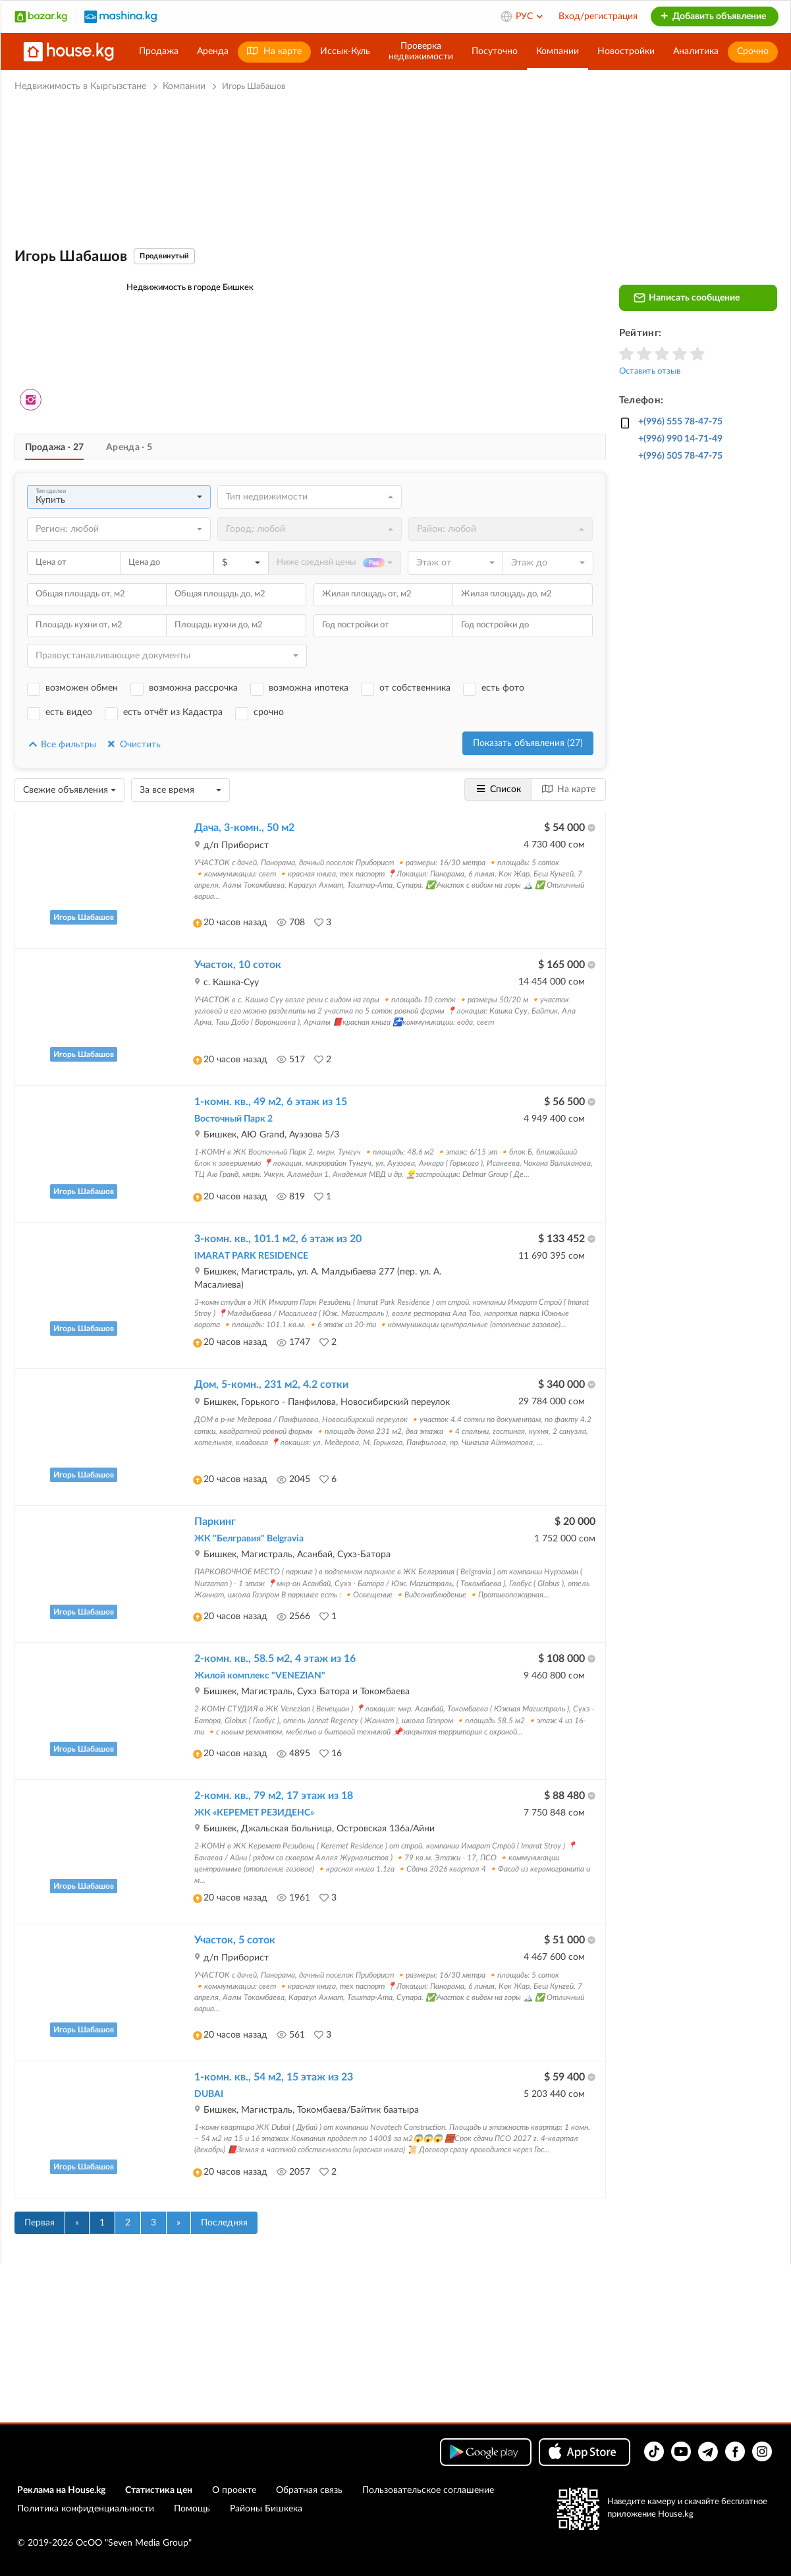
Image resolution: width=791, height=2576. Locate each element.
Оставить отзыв (649, 371)
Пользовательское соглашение (428, 2490)
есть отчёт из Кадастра (173, 712)
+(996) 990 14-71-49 (680, 439)
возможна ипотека (308, 688)
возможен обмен (81, 688)
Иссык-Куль (345, 51)
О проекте (234, 2490)
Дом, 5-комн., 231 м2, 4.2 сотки (271, 1384)
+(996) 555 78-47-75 (680, 421)
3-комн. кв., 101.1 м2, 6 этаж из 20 (278, 1239)
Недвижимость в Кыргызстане (80, 86)
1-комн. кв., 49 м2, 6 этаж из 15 (270, 1102)
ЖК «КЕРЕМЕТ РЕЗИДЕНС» (254, 1813)
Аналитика (696, 51)
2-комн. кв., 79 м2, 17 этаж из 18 (273, 1795)
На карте (274, 51)
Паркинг (215, 1521)
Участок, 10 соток (237, 964)
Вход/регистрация (598, 16)
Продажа (158, 51)
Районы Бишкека (266, 2508)
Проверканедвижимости (421, 51)
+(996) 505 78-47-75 (680, 456)
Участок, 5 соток (234, 1940)
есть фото (502, 688)
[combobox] (119, 497)
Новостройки (626, 51)
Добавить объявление (713, 16)
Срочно (753, 51)
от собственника (414, 688)
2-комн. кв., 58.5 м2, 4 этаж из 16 (275, 1658)
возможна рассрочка (193, 688)
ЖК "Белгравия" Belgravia (249, 1538)
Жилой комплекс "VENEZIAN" (259, 1675)
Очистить (133, 744)
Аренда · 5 (129, 447)
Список (498, 789)
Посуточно (495, 51)
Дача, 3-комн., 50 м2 (244, 827)
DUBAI (208, 2094)
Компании (557, 51)
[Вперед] (178, 2223)
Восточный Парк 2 (233, 1119)
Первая (39, 2222)
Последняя (224, 2222)
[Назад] (77, 2223)
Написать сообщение (687, 298)
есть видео (68, 712)
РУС (530, 16)
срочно (269, 712)
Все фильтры (61, 744)
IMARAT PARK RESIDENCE (251, 1256)
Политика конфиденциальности (85, 2508)
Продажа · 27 (54, 447)
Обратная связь (309, 2490)
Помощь (192, 2508)
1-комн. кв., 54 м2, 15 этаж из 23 (273, 2077)
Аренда (213, 51)
